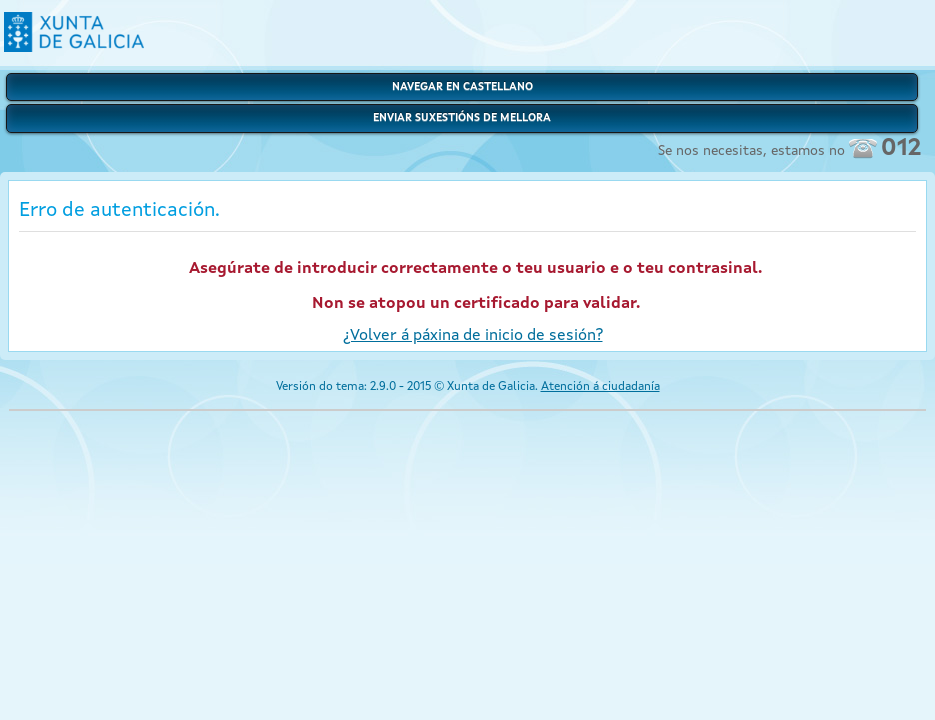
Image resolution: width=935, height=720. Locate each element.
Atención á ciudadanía (600, 387)
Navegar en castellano (462, 87)
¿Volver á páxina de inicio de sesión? (473, 336)
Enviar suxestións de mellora (462, 118)
